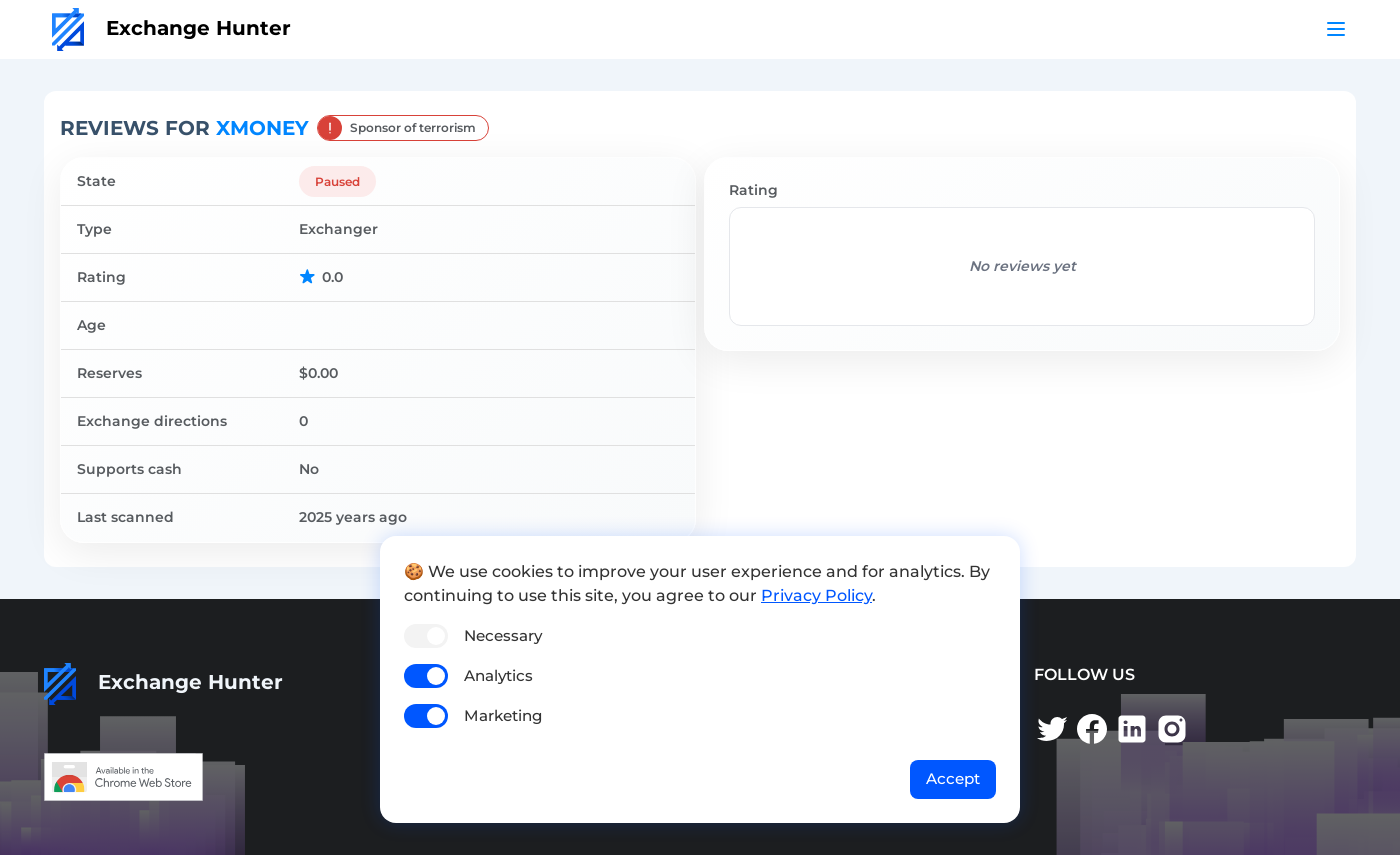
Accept (953, 778)
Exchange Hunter (171, 28)
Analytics (498, 675)
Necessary (503, 635)
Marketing (503, 715)
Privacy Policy (816, 595)
